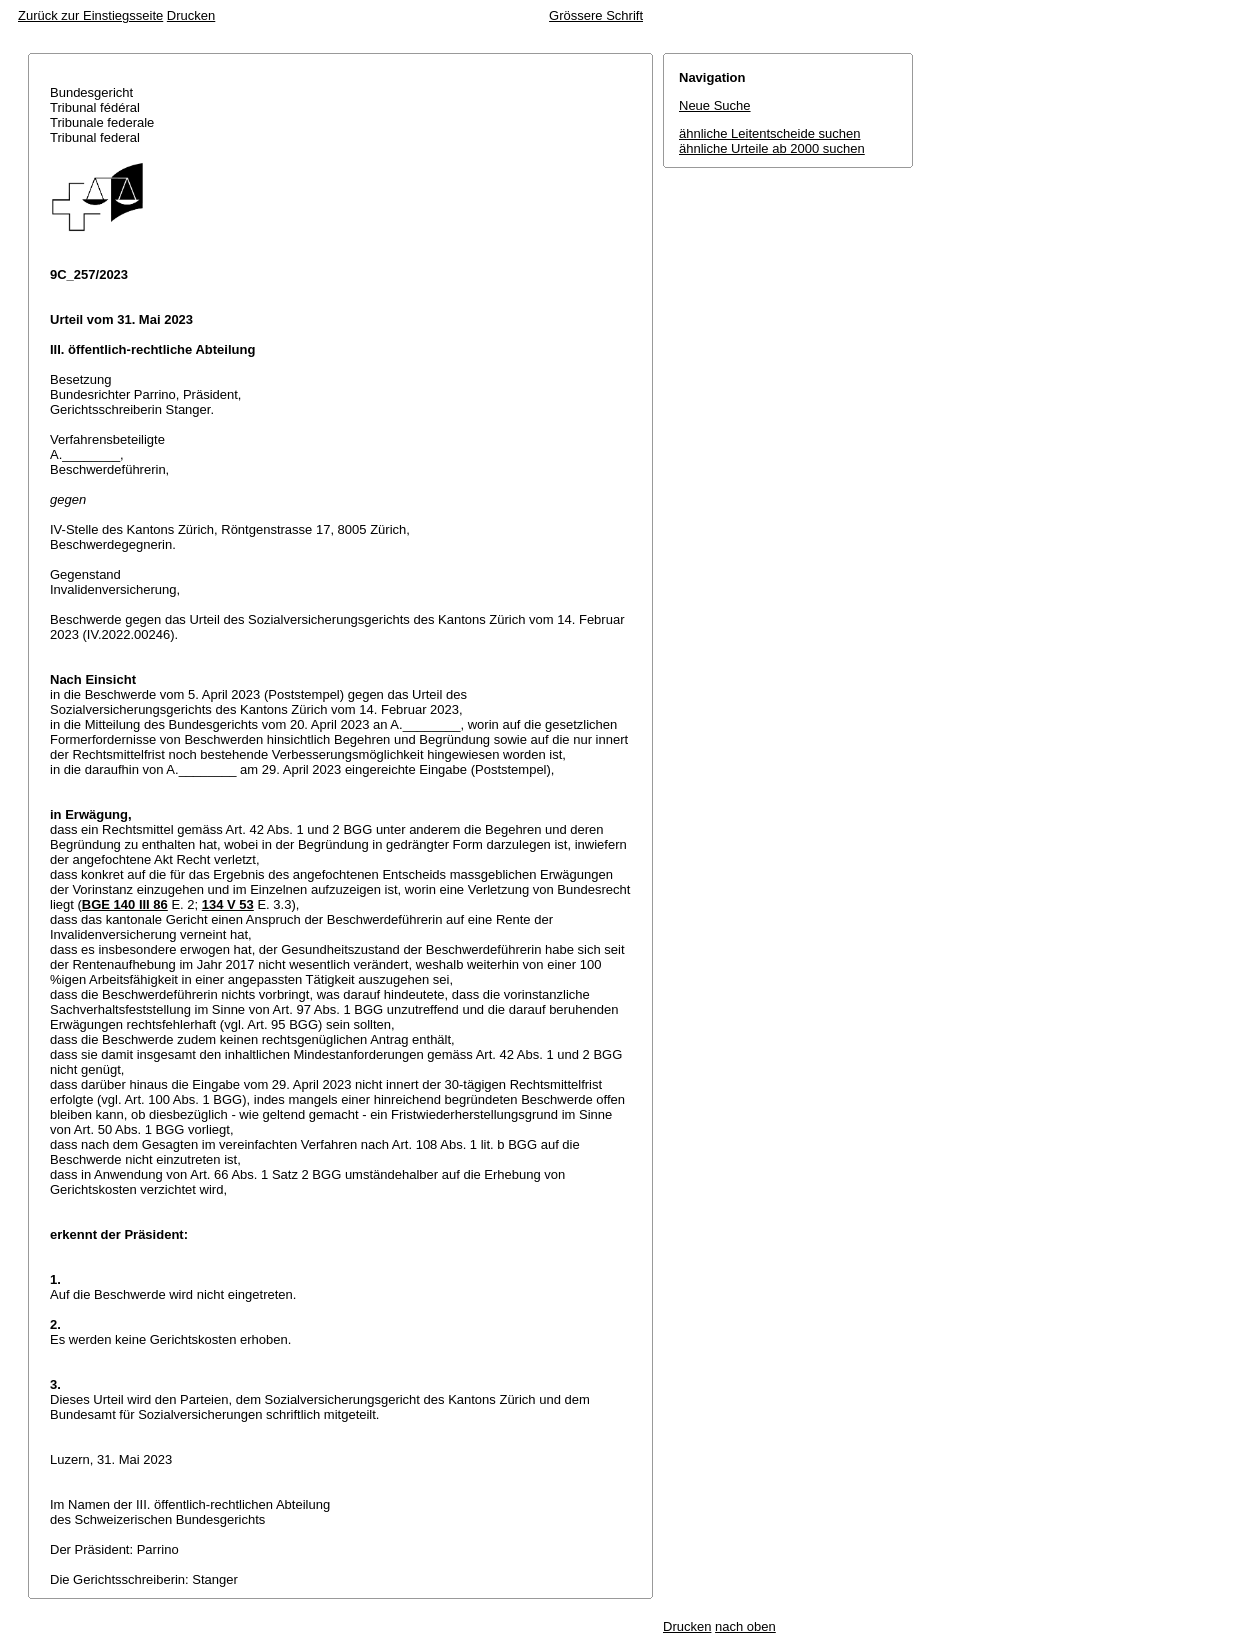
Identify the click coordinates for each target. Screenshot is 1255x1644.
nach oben (745, 1626)
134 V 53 (228, 904)
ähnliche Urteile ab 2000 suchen (772, 148)
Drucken (191, 15)
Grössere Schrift (596, 15)
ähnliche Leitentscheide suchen (769, 133)
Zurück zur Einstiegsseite (90, 15)
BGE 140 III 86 (125, 904)
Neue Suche (715, 105)
